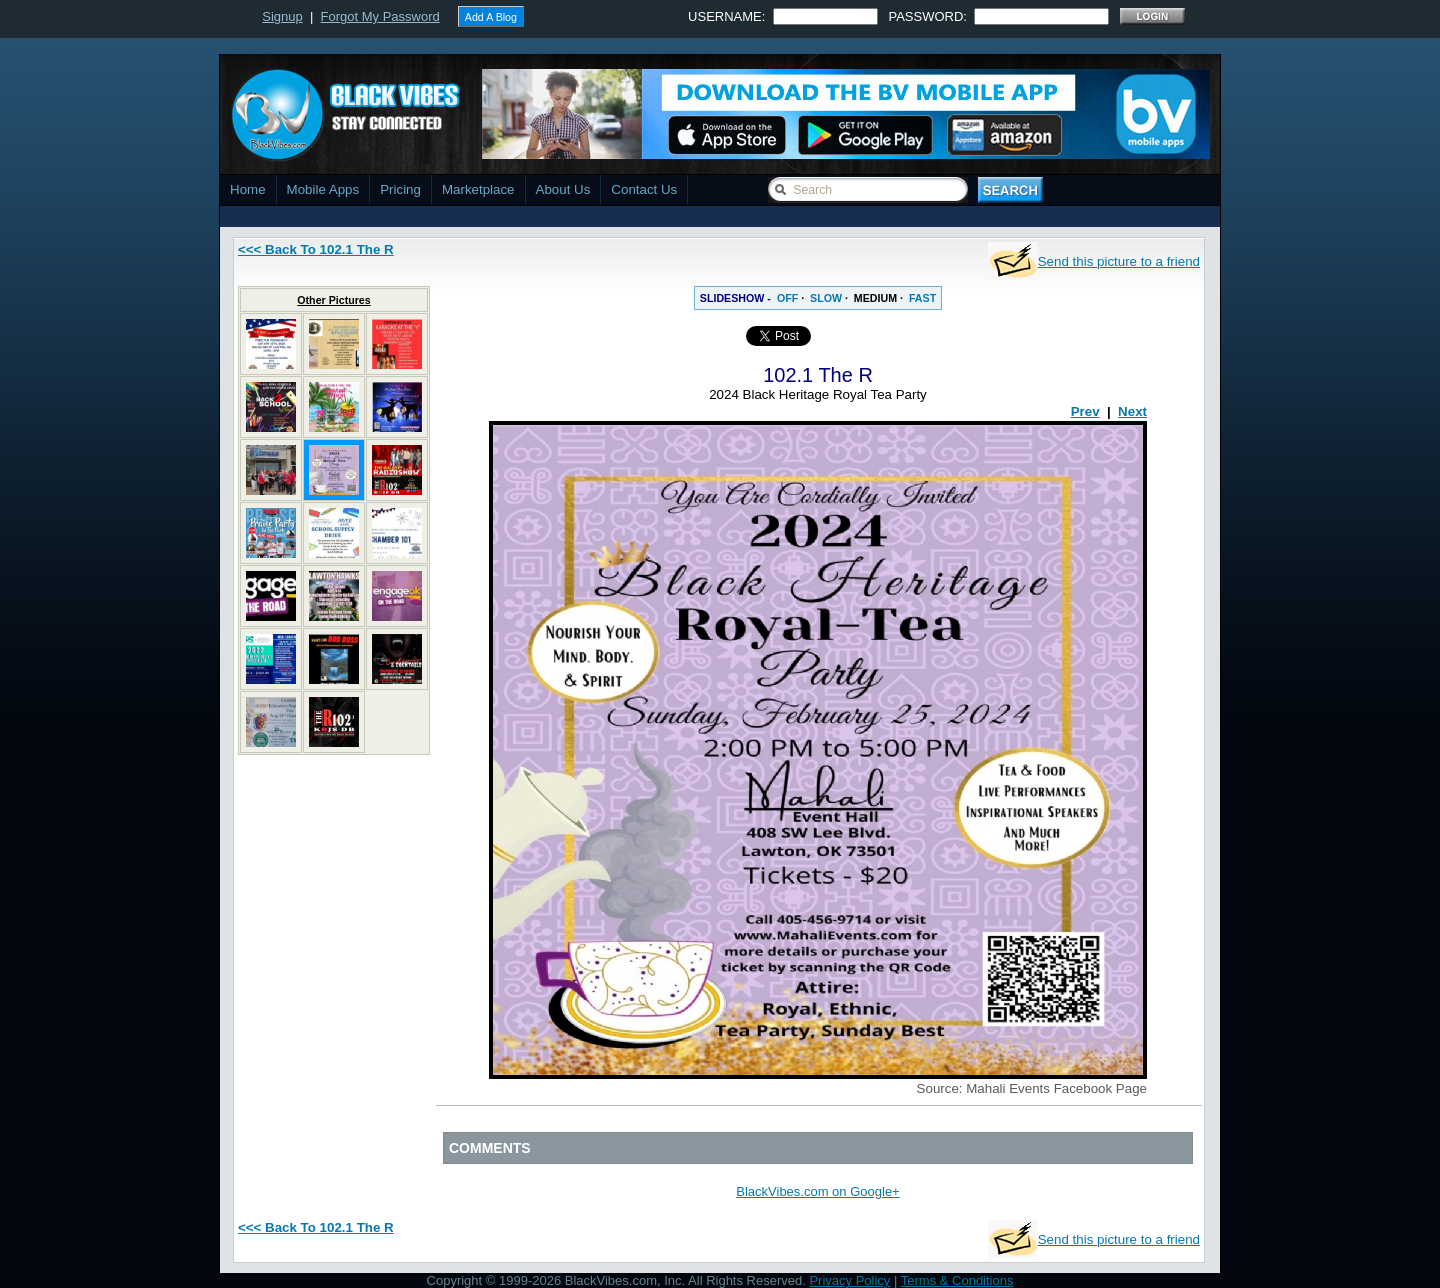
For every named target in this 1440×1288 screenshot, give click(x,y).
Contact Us (644, 189)
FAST (922, 298)
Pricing (400, 189)
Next (1132, 411)
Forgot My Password (380, 16)
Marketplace (478, 189)
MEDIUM (875, 298)
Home (248, 189)
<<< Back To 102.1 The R (316, 249)
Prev (1085, 411)
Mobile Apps (323, 189)
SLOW (826, 298)
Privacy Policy (849, 1280)
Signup (282, 16)
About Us (563, 189)
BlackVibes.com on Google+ (817, 1191)
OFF (787, 298)
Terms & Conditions (957, 1280)
